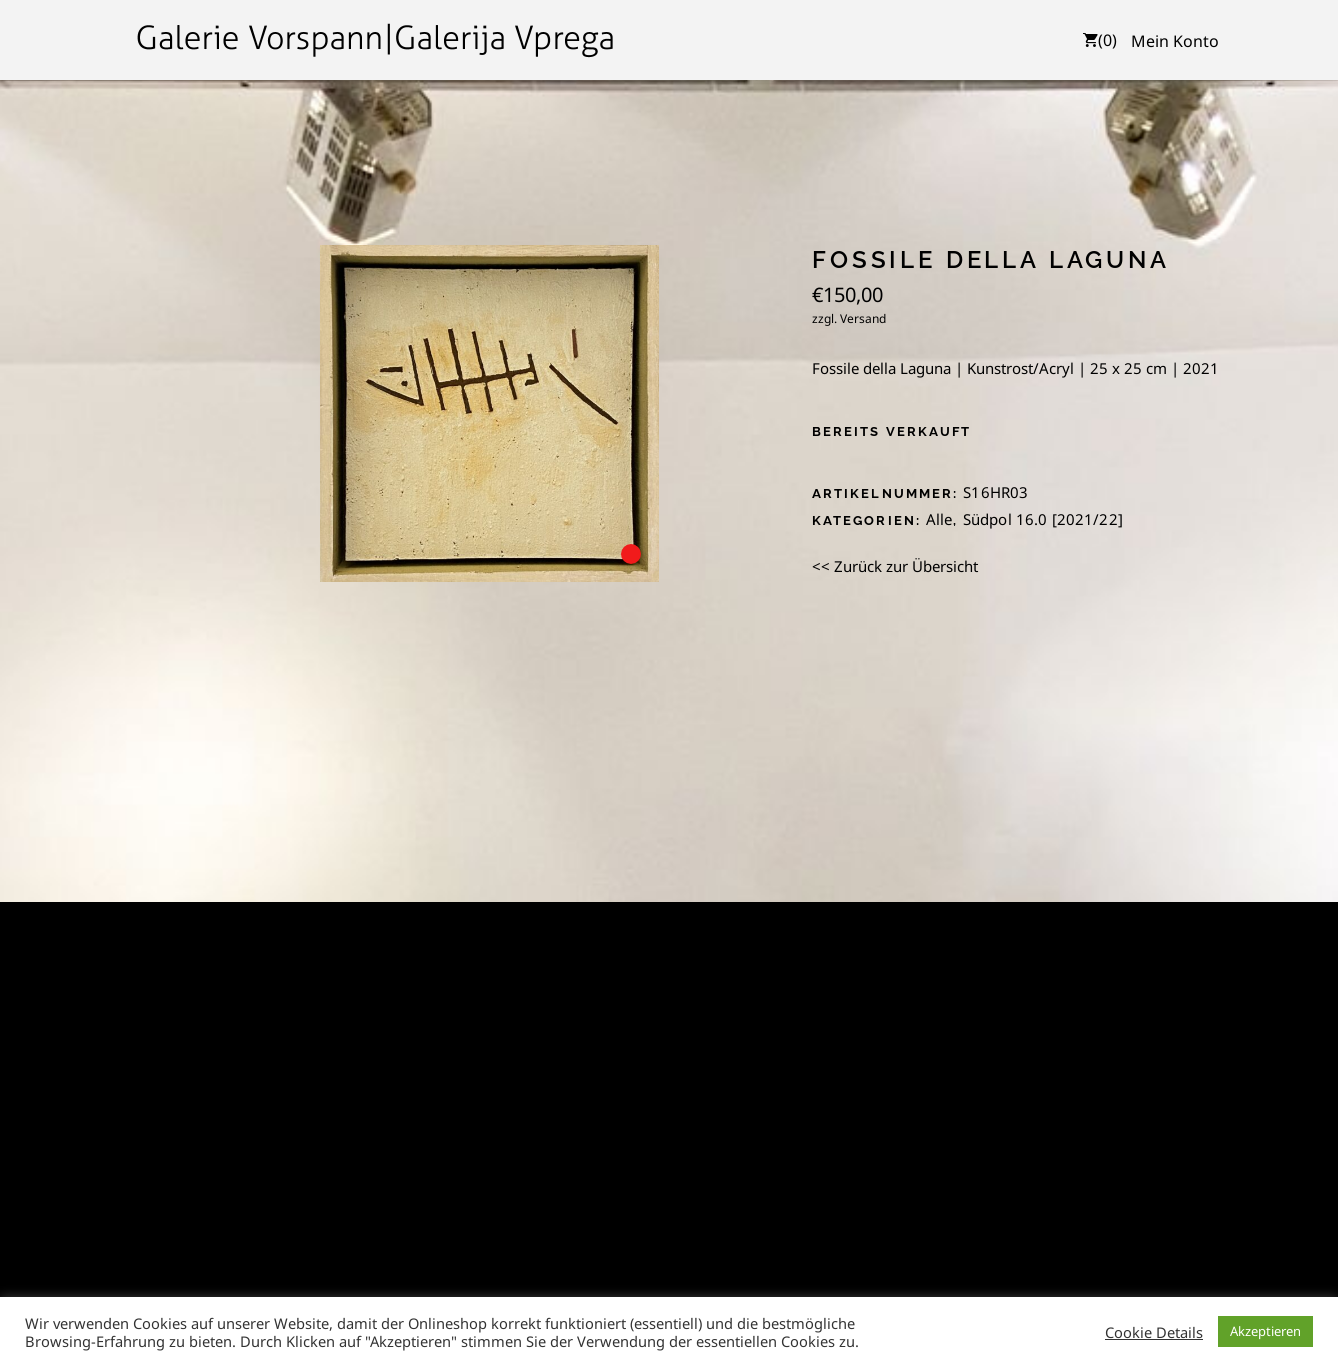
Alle (939, 519)
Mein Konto (1175, 41)
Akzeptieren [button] (1265, 1331)
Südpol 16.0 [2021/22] (1043, 519)
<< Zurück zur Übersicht (895, 566)
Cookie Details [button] (1154, 1332)
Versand (863, 318)
